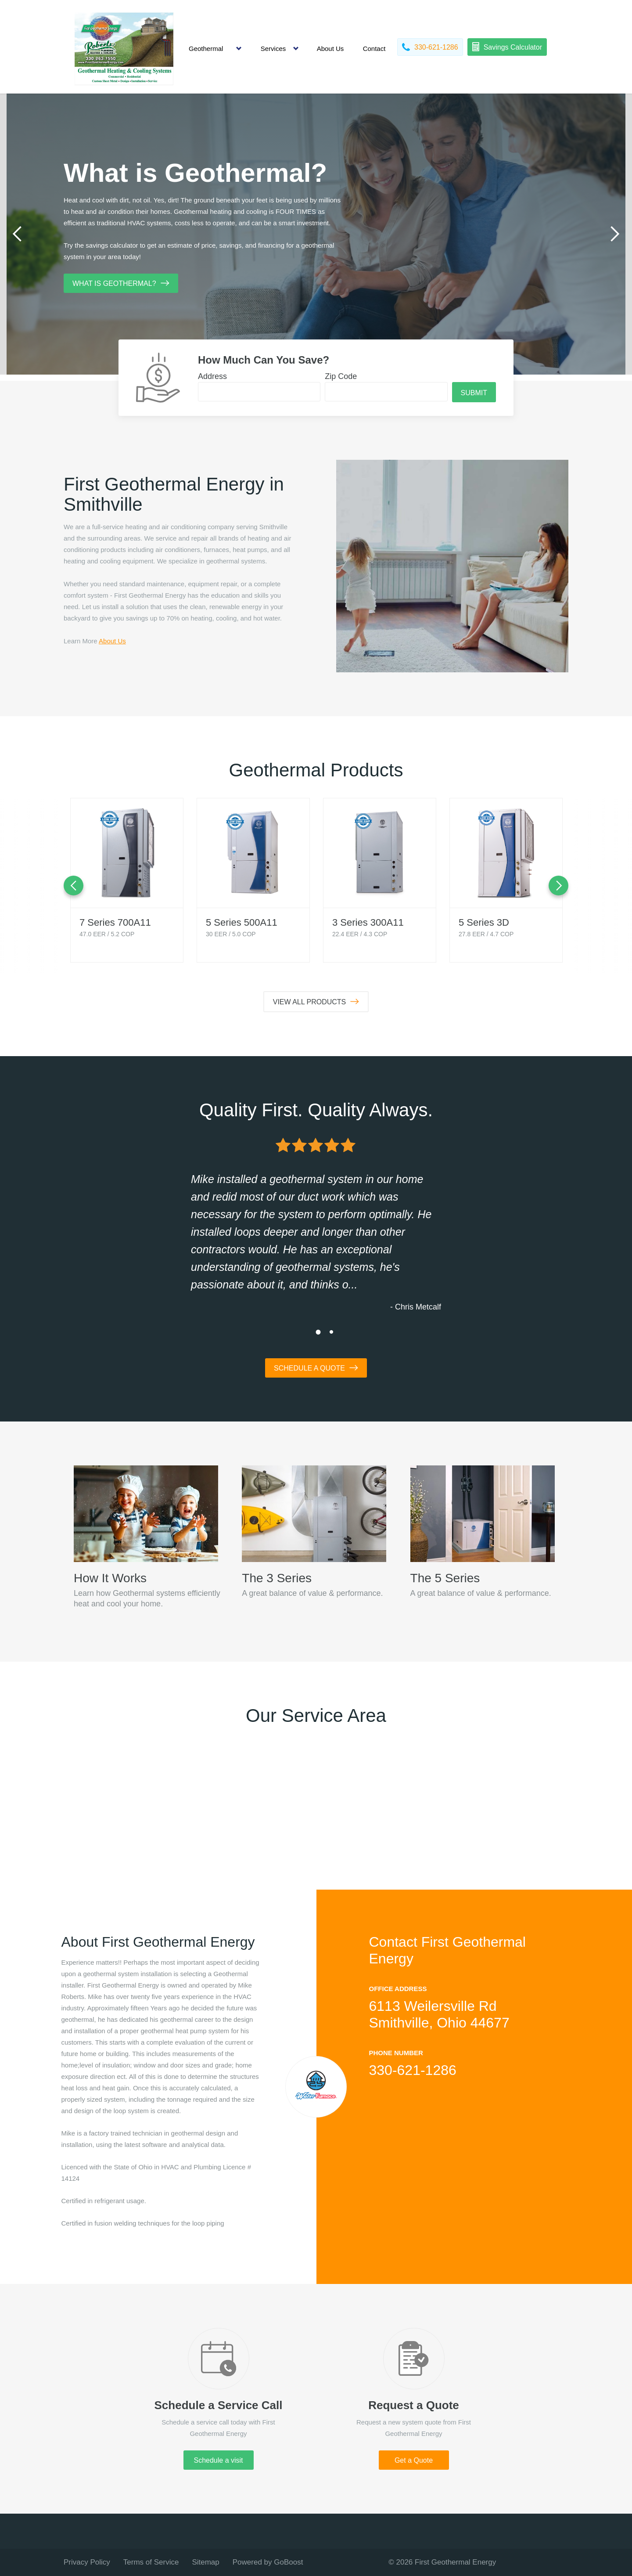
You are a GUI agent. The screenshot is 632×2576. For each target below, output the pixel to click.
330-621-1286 (412, 2070)
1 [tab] (318, 1332)
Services (273, 48)
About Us (330, 48)
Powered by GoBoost (268, 2562)
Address (212, 376)
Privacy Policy (87, 2562)
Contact (374, 48)
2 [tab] (331, 1332)
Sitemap (205, 2562)
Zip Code (341, 376)
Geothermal (206, 48)
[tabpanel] (316, 234)
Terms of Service (151, 2562)
